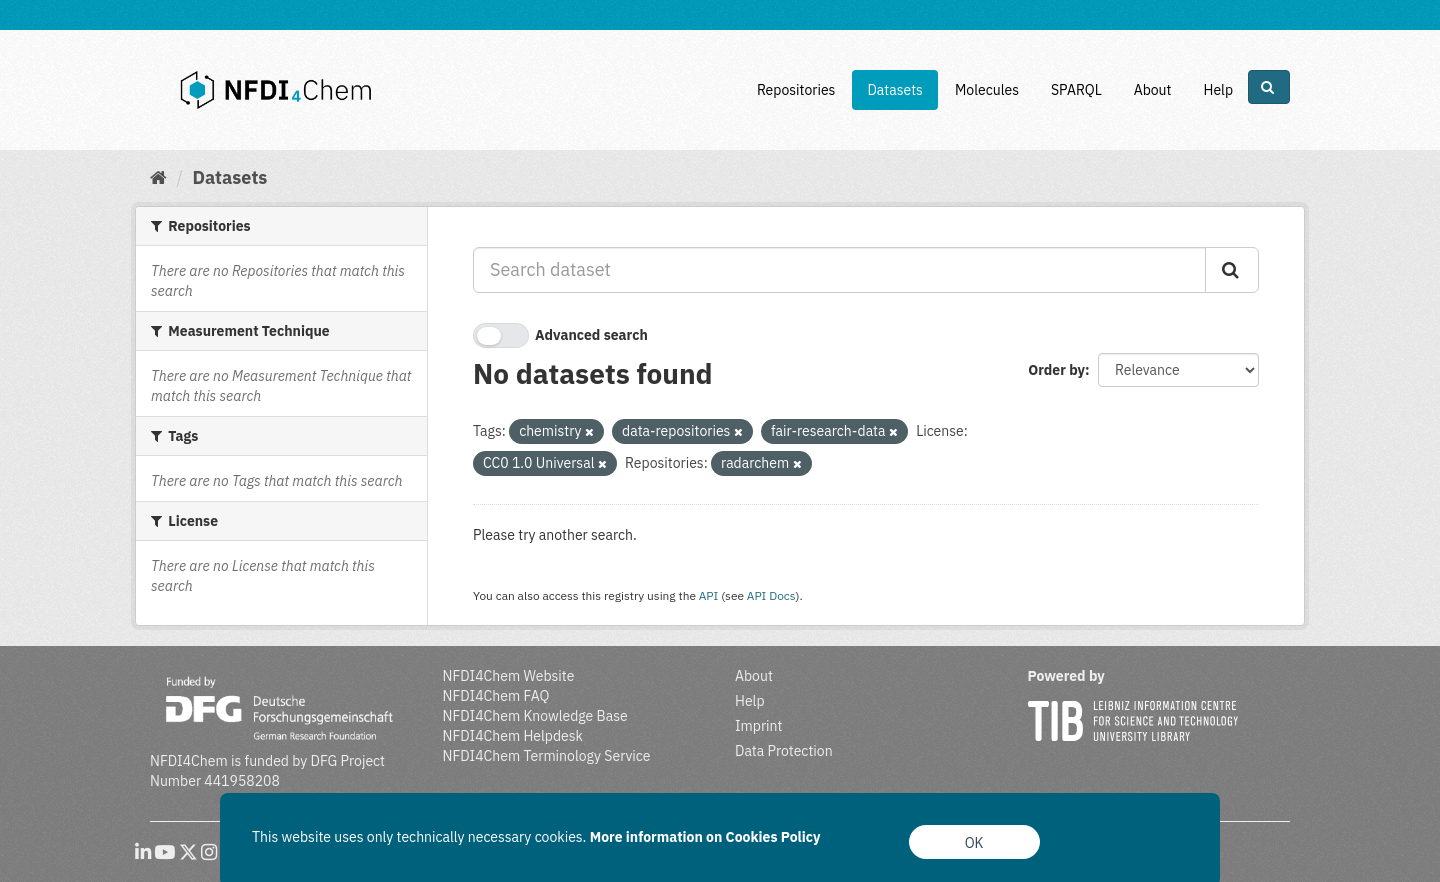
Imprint (758, 726)
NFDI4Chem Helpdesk (513, 736)
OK (974, 843)
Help (1218, 90)
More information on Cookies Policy (705, 837)
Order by (1056, 370)
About (1153, 90)
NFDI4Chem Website (509, 676)
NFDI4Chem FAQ (496, 696)
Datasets (895, 90)
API (709, 595)
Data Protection (784, 751)
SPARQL (1076, 90)
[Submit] (1232, 270)
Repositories (796, 90)
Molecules (987, 90)
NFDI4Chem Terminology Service (547, 756)
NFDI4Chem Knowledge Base (535, 716)
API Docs (771, 595)
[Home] (158, 177)
